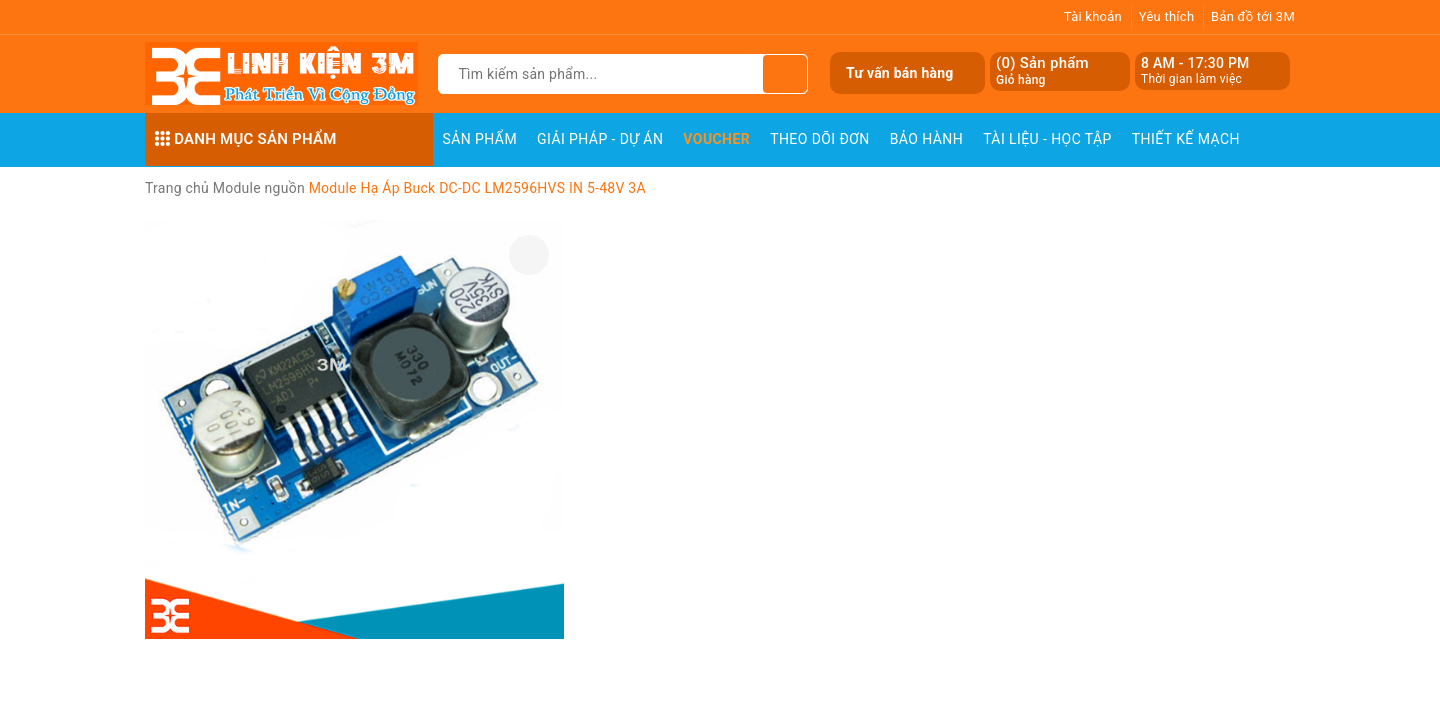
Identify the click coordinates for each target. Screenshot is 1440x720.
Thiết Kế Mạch (1186, 139)
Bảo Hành (926, 139)
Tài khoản (1093, 16)
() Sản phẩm (1042, 71)
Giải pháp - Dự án (600, 139)
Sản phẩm (480, 139)
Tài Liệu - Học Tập (1047, 139)
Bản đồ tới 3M (1253, 16)
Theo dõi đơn (820, 139)
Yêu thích (1167, 16)
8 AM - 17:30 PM (1195, 63)
